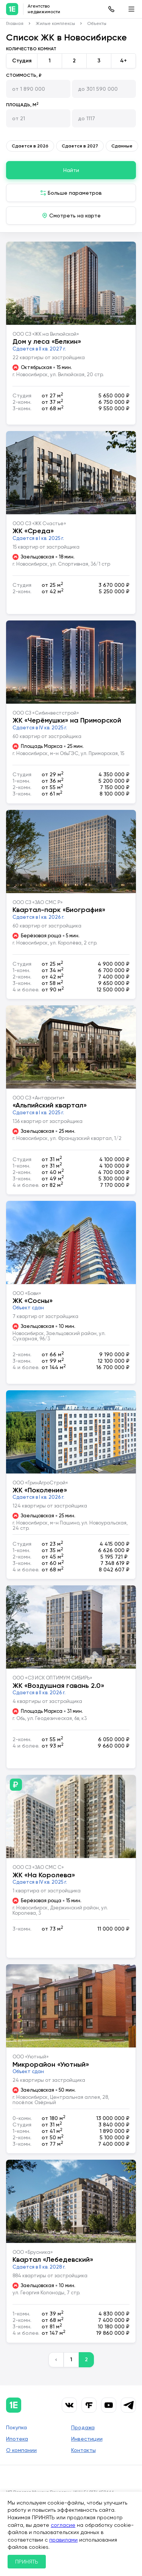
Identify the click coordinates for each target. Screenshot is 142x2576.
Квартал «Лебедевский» (52, 2259)
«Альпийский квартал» (49, 1105)
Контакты (83, 2450)
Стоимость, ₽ (24, 75)
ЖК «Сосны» (32, 1301)
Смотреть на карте (75, 215)
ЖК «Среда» (33, 531)
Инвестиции (87, 2438)
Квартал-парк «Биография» (58, 910)
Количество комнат (31, 48)
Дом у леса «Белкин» (46, 341)
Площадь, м (22, 104)
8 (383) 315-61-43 (111, 9)
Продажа (83, 2427)
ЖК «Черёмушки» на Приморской (66, 720)
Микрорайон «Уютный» (50, 2064)
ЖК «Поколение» (39, 1490)
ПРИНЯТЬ (26, 2562)
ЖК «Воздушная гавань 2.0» (58, 1685)
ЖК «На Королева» (43, 1875)
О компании (21, 2450)
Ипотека (17, 2438)
